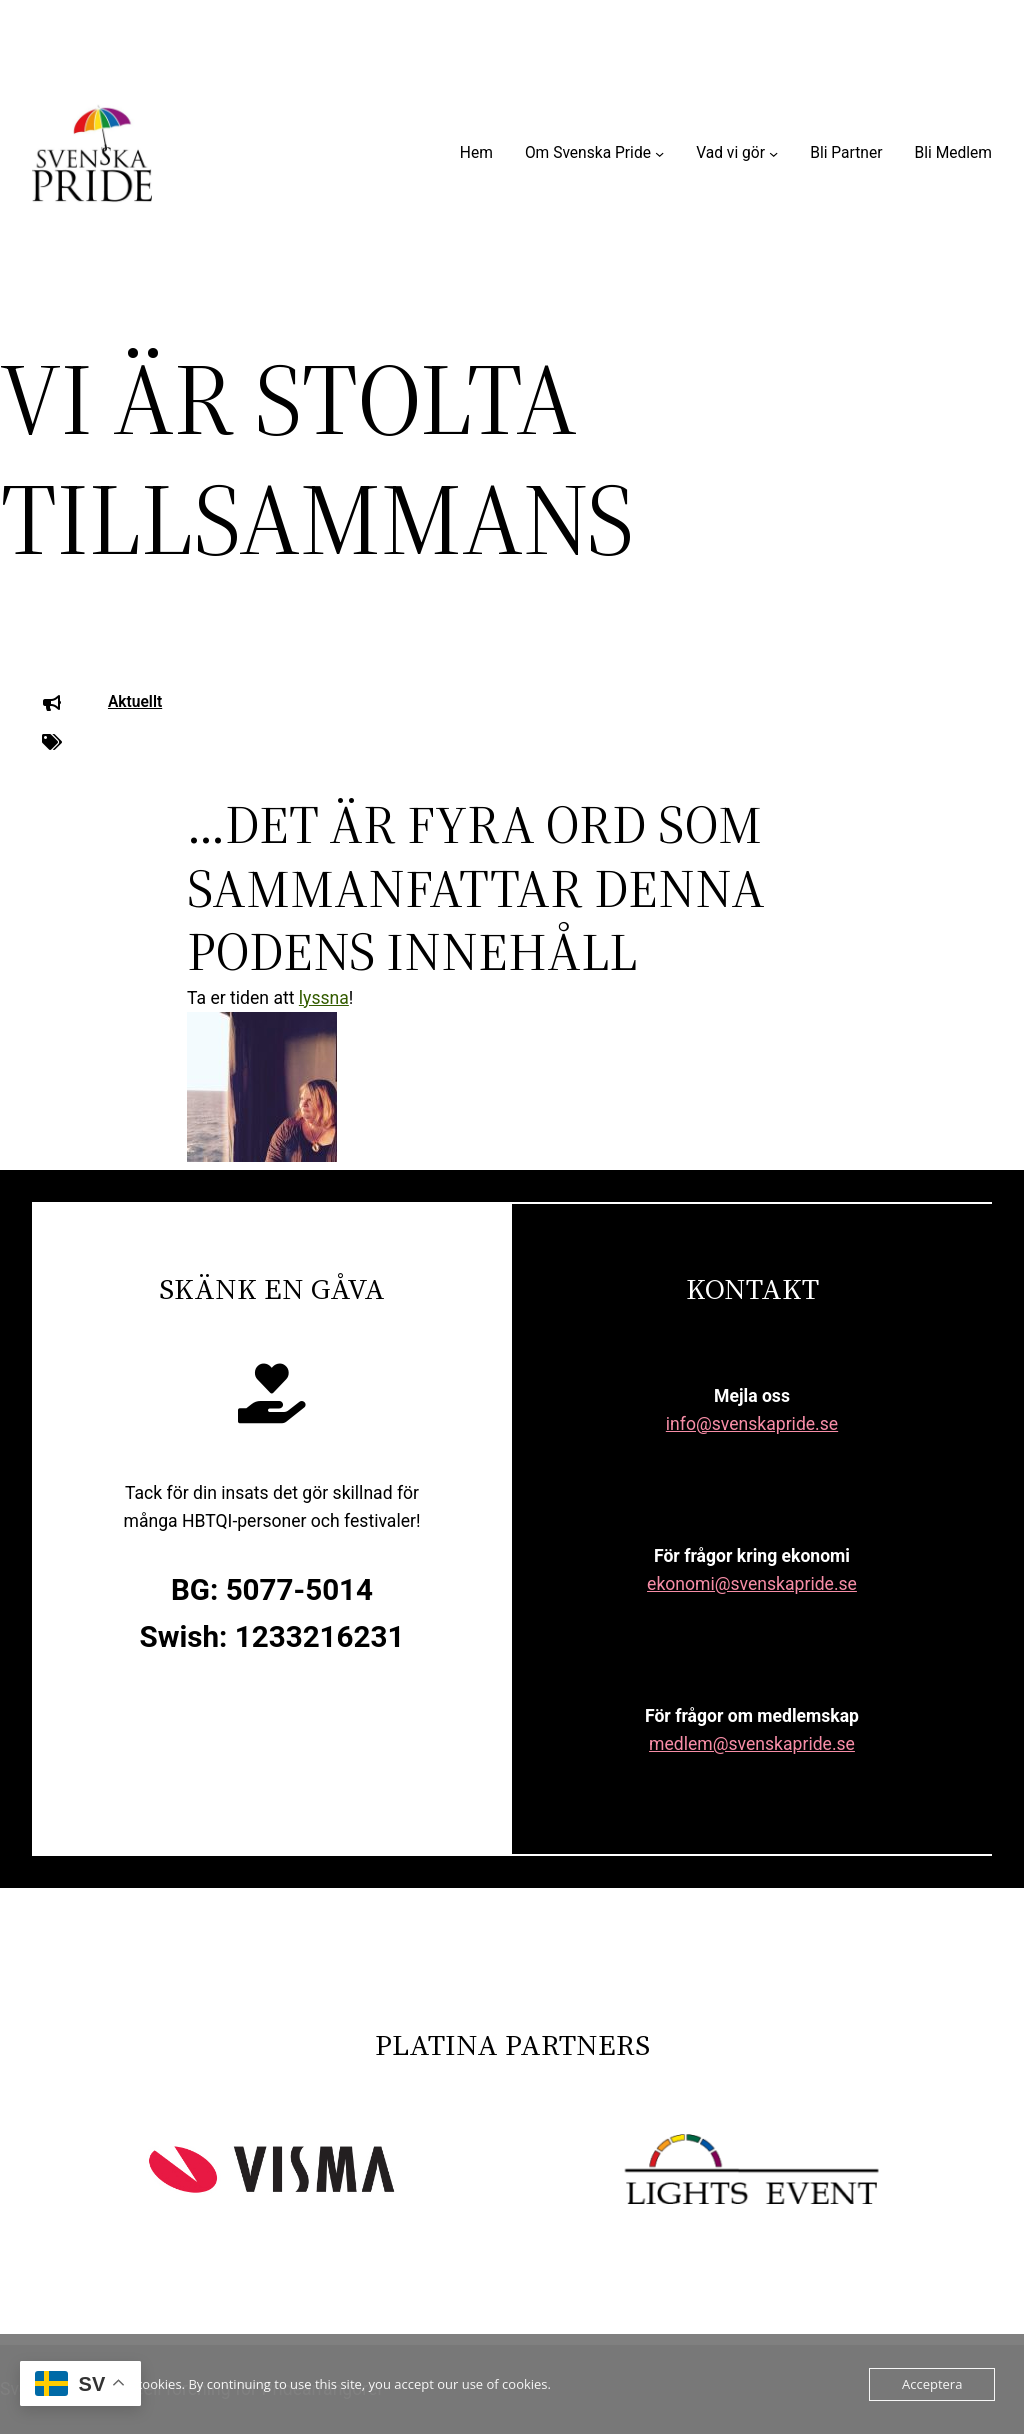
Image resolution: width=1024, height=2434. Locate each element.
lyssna (324, 998)
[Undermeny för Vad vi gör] (773, 153)
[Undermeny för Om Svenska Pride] (659, 153)
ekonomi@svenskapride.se (752, 1584)
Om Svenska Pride (588, 153)
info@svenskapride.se (752, 1424)
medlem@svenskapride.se (752, 1744)
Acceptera (932, 2384)
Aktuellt (135, 702)
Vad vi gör (730, 153)
